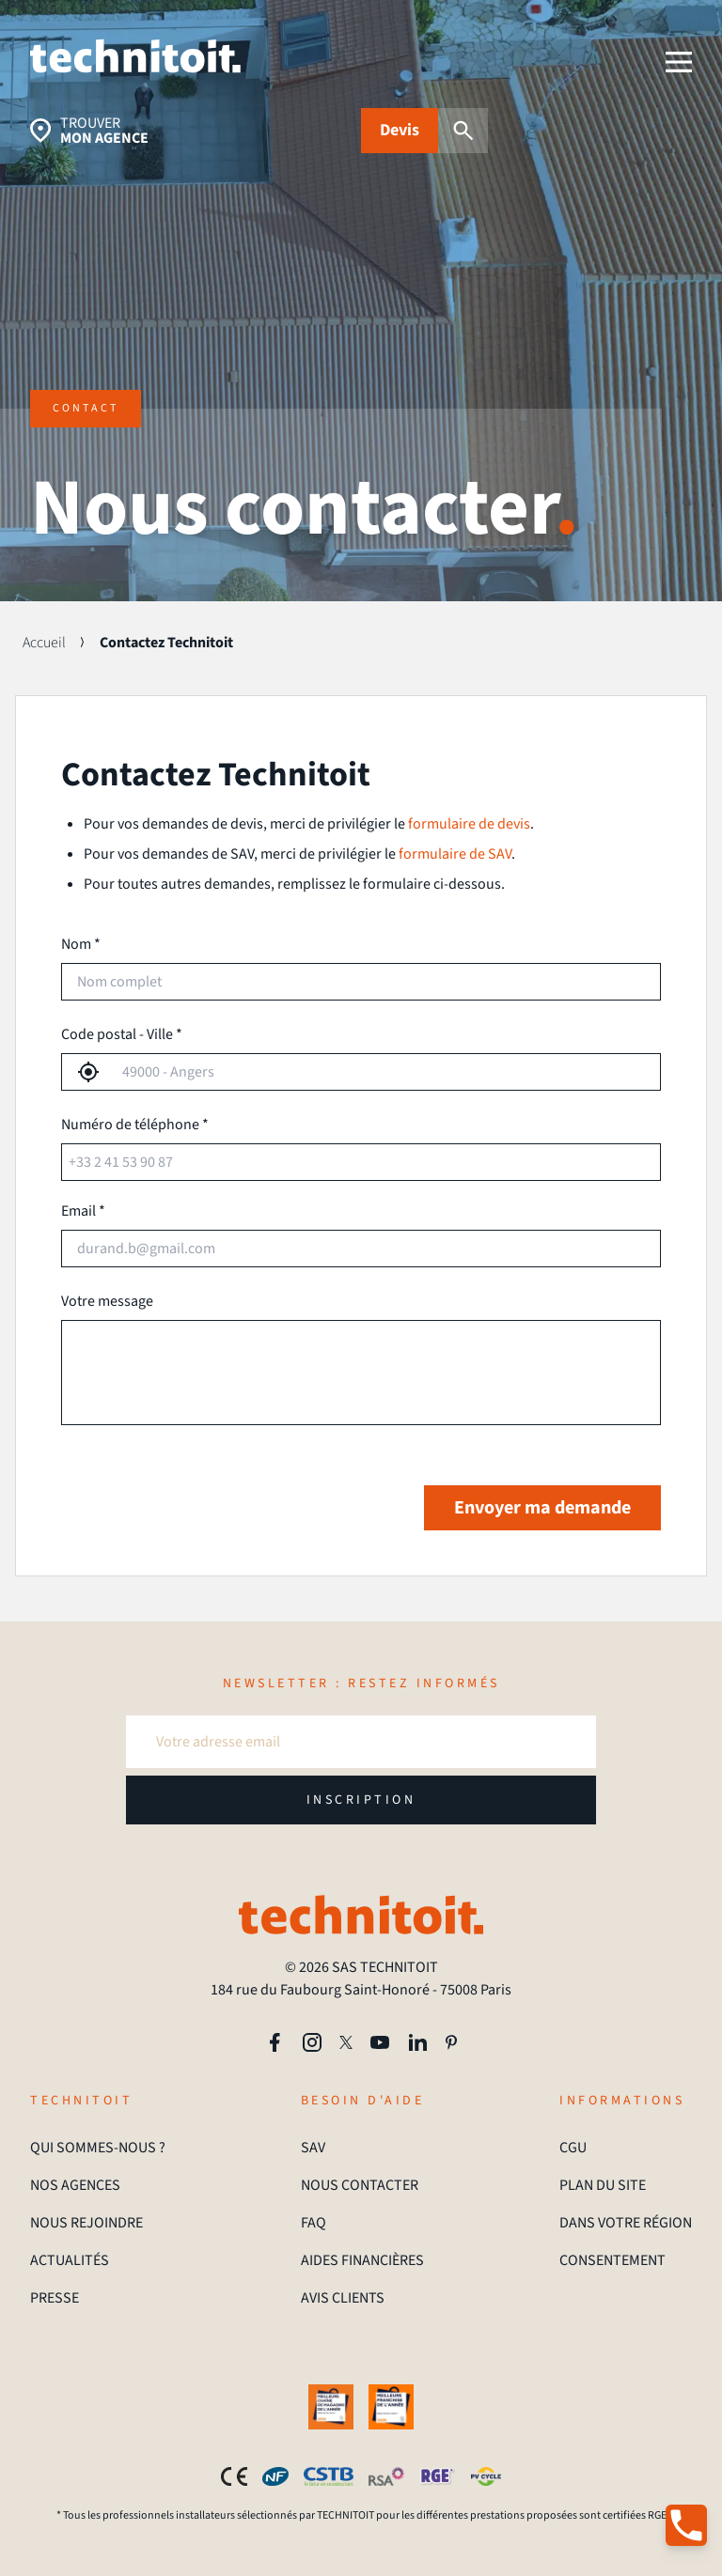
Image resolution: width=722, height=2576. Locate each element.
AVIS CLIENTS (343, 2298)
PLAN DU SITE (602, 2185)
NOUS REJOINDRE (86, 2222)
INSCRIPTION (361, 1800)
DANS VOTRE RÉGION (625, 2222)
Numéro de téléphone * (135, 1124)
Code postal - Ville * (121, 1034)
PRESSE (54, 2298)
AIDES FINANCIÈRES (362, 2260)
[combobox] (380, 1072)
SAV (313, 2147)
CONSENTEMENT (612, 2260)
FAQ (313, 2222)
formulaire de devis (469, 824)
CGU (573, 2147)
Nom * (81, 944)
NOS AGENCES (75, 2185)
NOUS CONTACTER (359, 2185)
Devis (399, 130)
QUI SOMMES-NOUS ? (97, 2147)
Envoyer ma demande (542, 1508)
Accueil (44, 642)
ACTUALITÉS (69, 2260)
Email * (83, 1211)
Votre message (107, 1301)
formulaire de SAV (455, 854)
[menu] (679, 62)
